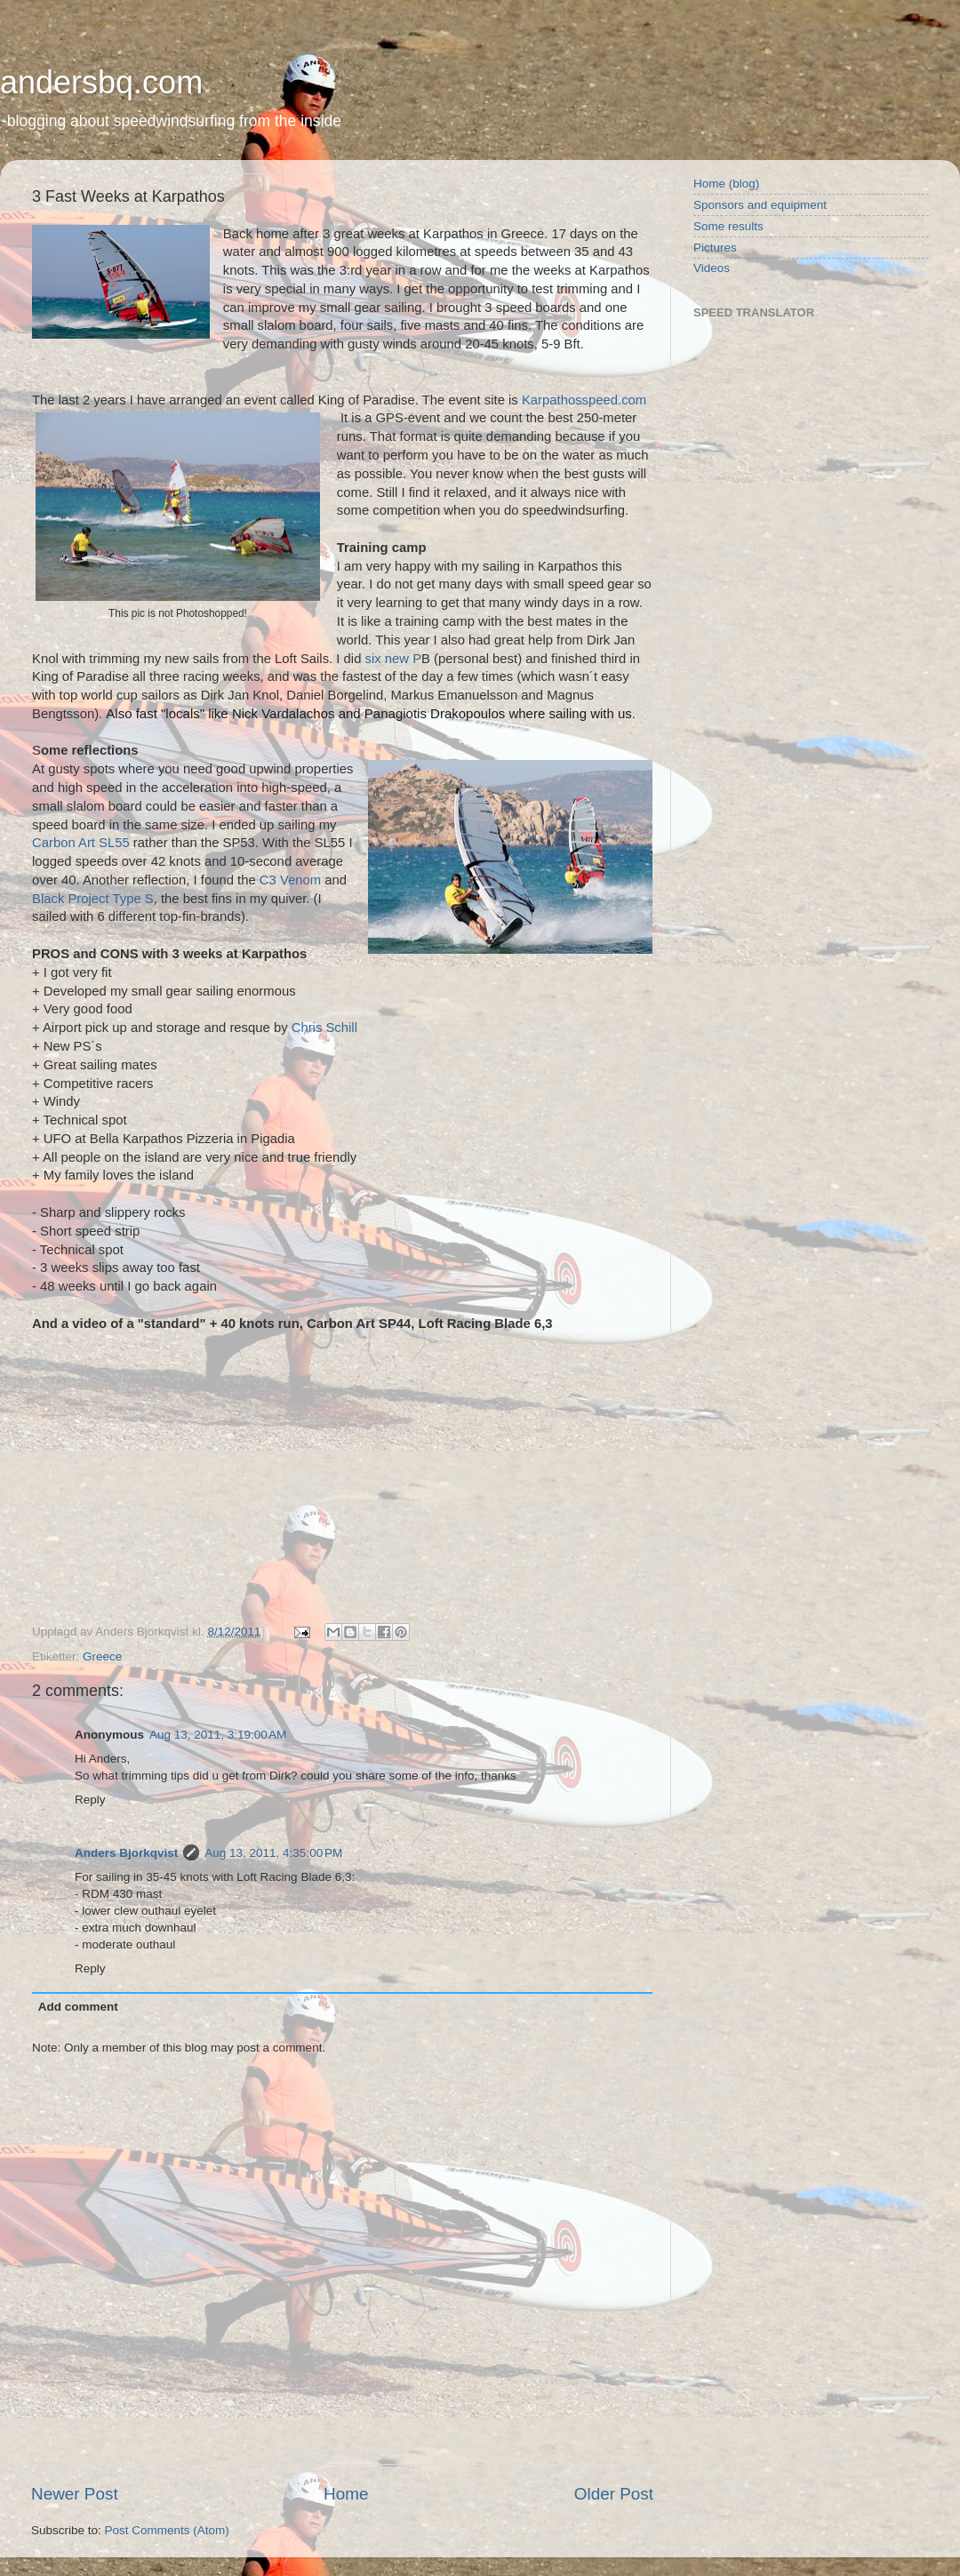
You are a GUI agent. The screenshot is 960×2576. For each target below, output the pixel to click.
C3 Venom (290, 880)
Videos (711, 268)
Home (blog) (726, 183)
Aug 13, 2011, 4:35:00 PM (273, 1853)
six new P (393, 659)
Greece (102, 1656)
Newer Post (74, 2493)
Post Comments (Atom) (167, 2530)
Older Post (613, 2493)
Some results (728, 226)
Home (346, 2493)
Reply (90, 1799)
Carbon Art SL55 (81, 843)
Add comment (78, 2006)
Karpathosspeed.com (584, 400)
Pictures (715, 247)
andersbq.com (101, 82)
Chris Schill (324, 1027)
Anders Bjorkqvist (126, 1853)
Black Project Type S (93, 899)
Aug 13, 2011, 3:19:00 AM (217, 1734)
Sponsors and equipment (760, 205)
